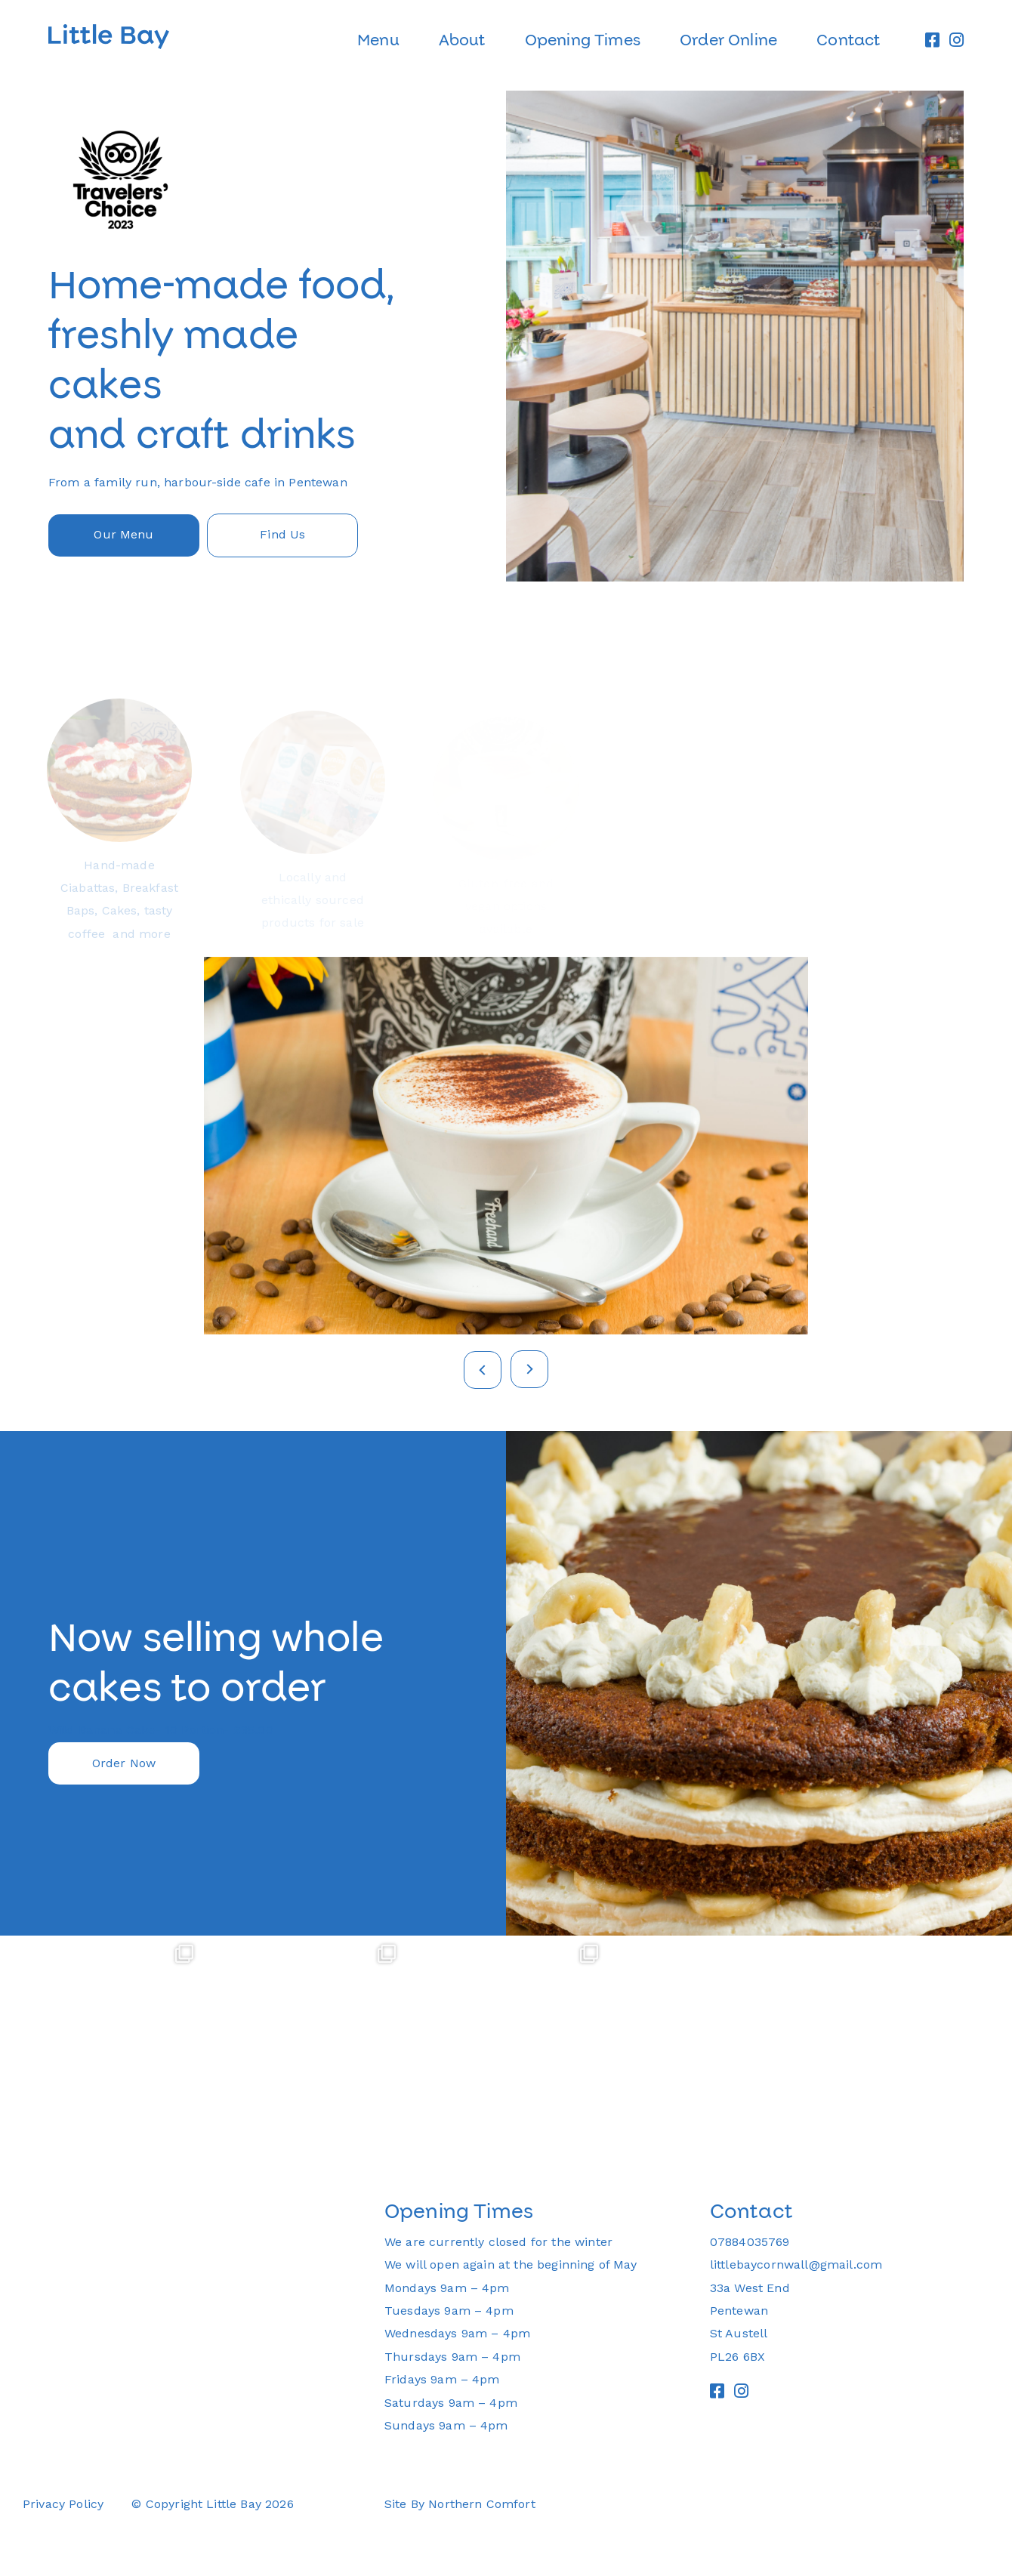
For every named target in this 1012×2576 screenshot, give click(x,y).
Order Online (728, 39)
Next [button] (529, 1369)
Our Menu (123, 534)
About (462, 39)
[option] (506, 336)
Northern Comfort (481, 2504)
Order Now (124, 1763)
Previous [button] (482, 1370)
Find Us (282, 534)
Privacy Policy (63, 2504)
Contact (848, 39)
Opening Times (582, 39)
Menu (378, 39)
